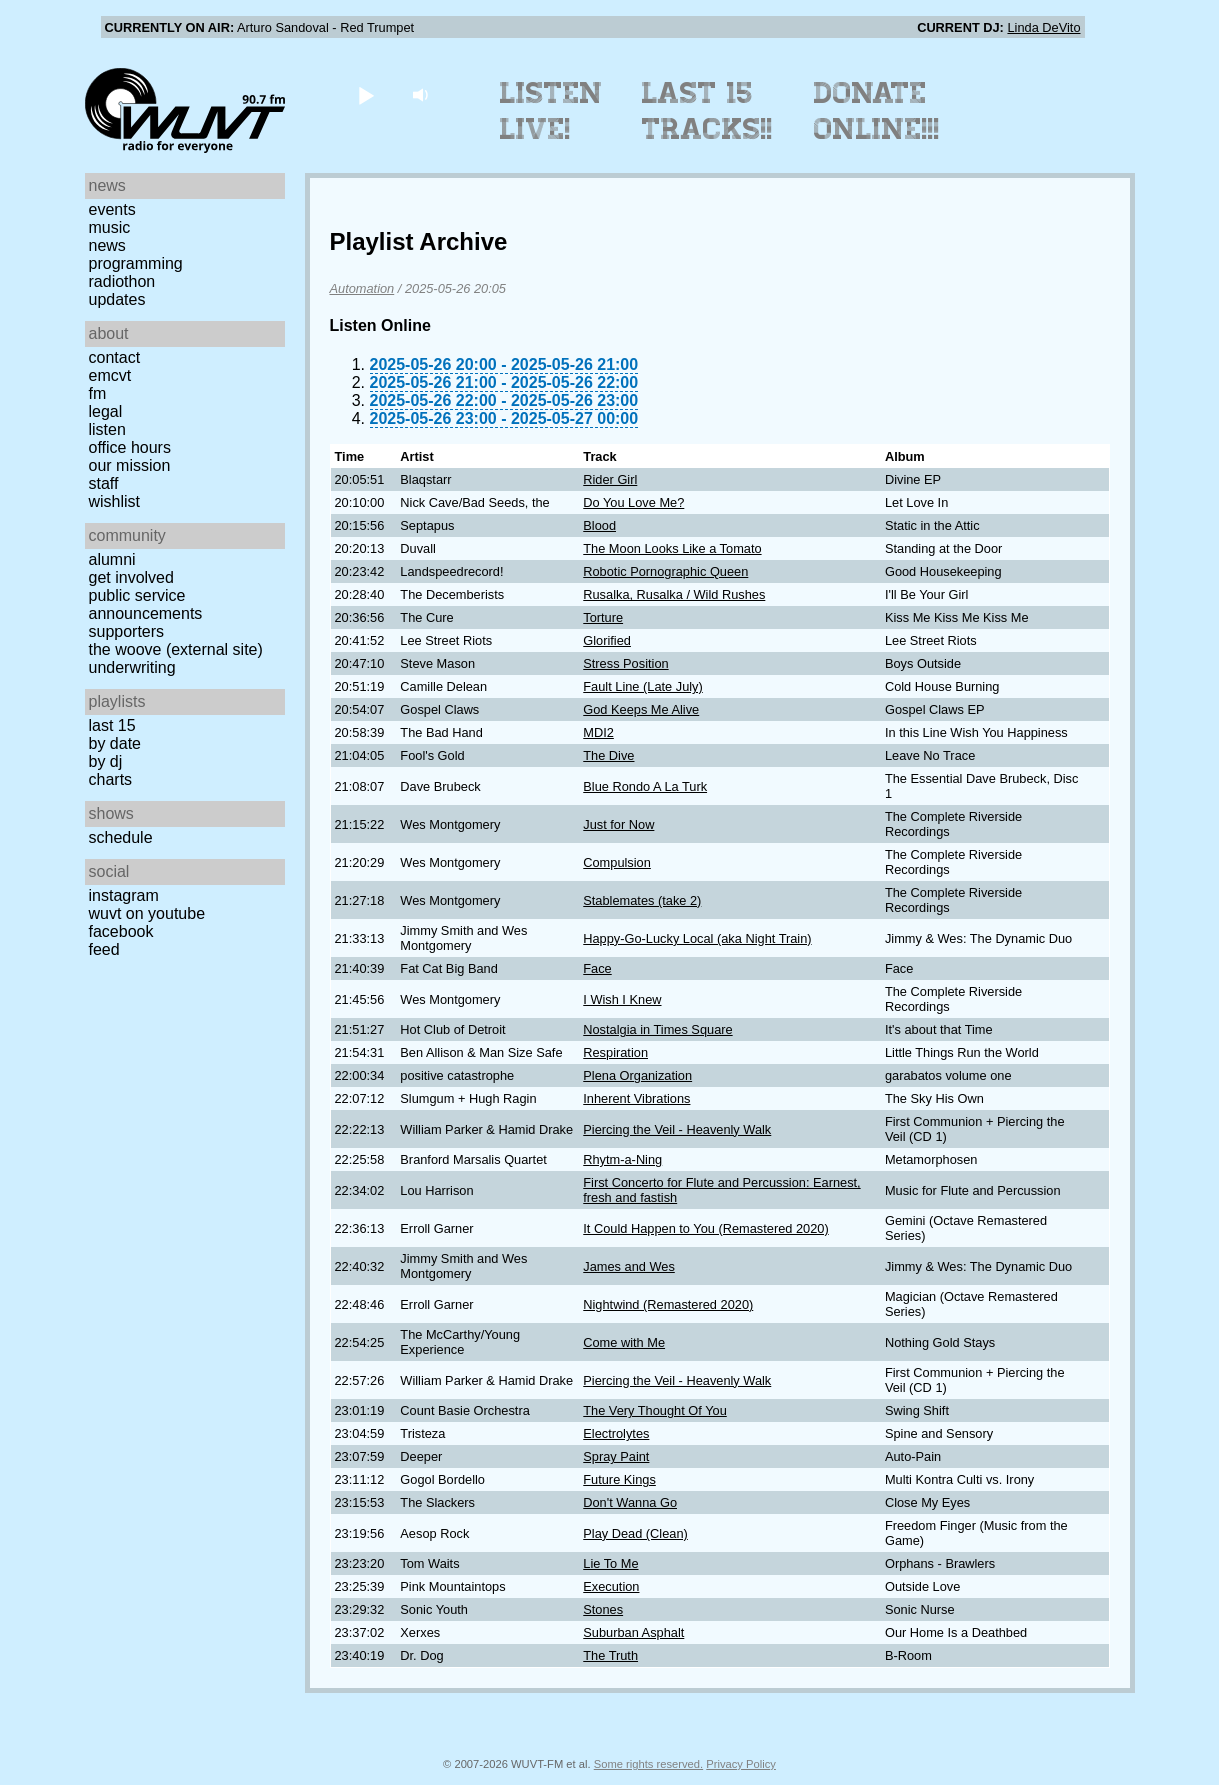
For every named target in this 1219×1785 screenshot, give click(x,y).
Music (110, 227)
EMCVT (110, 375)
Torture (603, 617)
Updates (117, 299)
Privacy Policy (741, 1764)
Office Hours (130, 447)
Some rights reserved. (648, 1764)
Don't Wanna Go (630, 1502)
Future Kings (619, 1479)
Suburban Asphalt (633, 1632)
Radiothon (122, 281)
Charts (111, 779)
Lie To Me (610, 1563)
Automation (362, 288)
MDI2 (598, 732)
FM (98, 393)
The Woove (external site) (176, 649)
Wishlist (115, 501)
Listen (107, 429)
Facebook (121, 931)
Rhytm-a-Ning (622, 1159)
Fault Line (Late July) (643, 686)
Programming (136, 263)
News (107, 245)
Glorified (607, 640)
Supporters (127, 631)
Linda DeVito (1043, 27)
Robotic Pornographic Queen (665, 571)
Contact (115, 357)
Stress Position (625, 663)
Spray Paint (616, 1456)
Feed (104, 949)
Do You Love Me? (633, 502)
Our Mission (130, 465)
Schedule (121, 837)
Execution (611, 1586)
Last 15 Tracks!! (707, 111)
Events (112, 209)
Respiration (615, 1052)
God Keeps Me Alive (641, 709)
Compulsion (617, 862)
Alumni (112, 559)
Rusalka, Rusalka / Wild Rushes (674, 594)
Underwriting (132, 667)
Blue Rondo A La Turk (645, 786)
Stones (603, 1609)
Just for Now (618, 824)
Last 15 (112, 725)
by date (115, 743)
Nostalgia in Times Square (657, 1029)
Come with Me (624, 1342)
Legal (106, 411)
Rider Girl (610, 479)
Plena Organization (637, 1075)
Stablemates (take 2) (642, 900)
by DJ (106, 761)
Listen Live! (551, 111)
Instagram (124, 895)
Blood (599, 525)
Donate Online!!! (877, 111)
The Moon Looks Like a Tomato (672, 548)
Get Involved (131, 577)
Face (597, 968)
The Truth (610, 1655)
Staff (104, 483)
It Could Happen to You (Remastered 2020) (705, 1228)
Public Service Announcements (146, 604)
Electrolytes (616, 1433)
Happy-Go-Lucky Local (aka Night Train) (697, 938)
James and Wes (629, 1266)
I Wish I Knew (622, 999)
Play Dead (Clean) (635, 1533)
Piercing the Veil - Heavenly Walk (677, 1129)
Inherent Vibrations (636, 1098)
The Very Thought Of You (654, 1410)
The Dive (608, 755)
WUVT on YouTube (147, 913)
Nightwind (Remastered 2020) (668, 1304)
